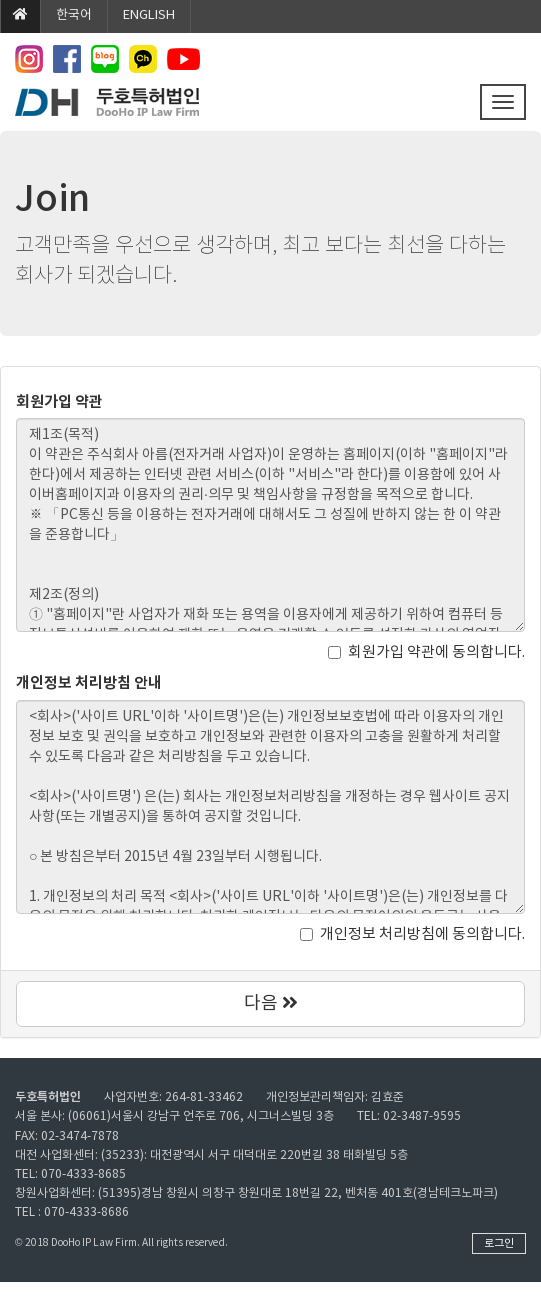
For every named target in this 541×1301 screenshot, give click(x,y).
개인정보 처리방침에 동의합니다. (412, 934)
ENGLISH (149, 15)
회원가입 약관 (59, 402)
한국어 (74, 15)
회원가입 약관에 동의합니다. (426, 652)
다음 (271, 1003)
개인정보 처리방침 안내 (89, 683)
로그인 (499, 1243)
